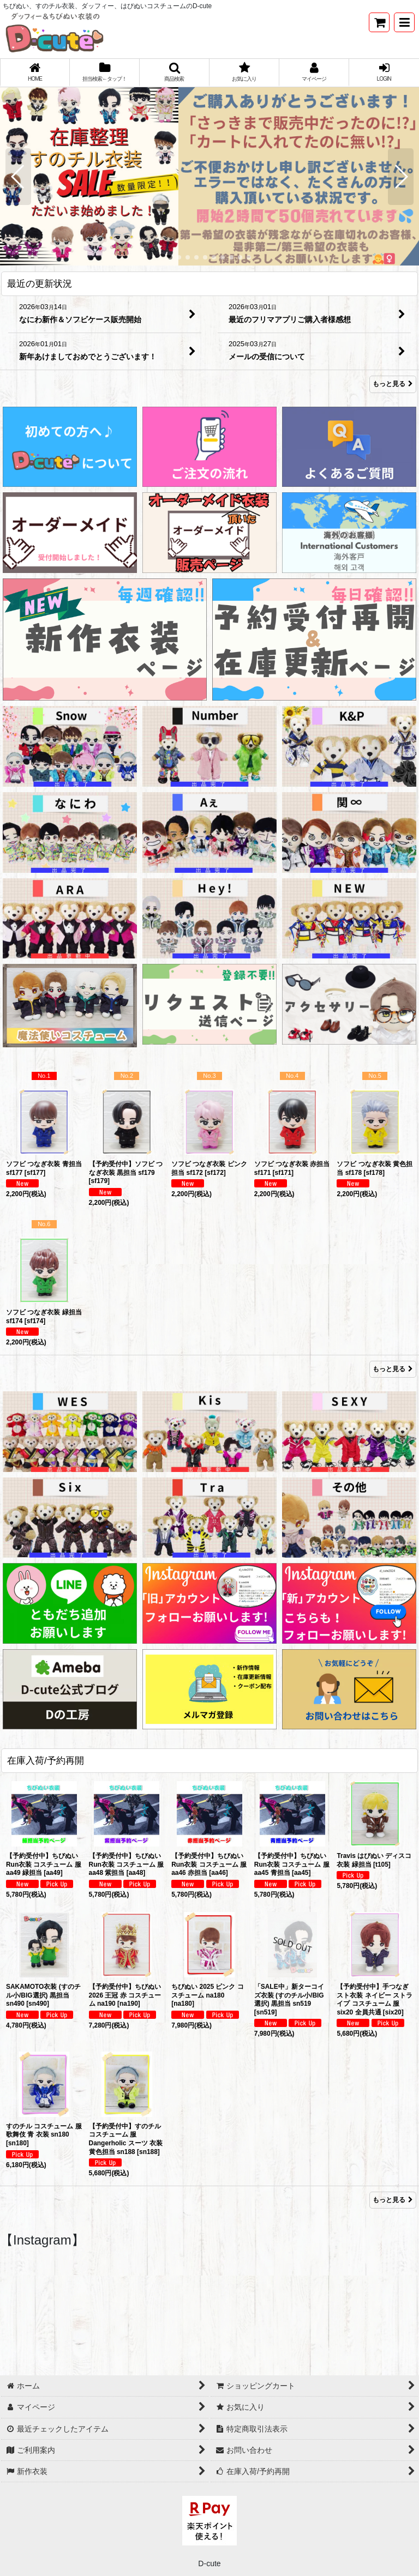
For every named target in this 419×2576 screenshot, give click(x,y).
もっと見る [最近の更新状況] (393, 384)
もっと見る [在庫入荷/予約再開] (393, 2200)
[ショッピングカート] (379, 22)
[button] (404, 22)
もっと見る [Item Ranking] (393, 1369)
